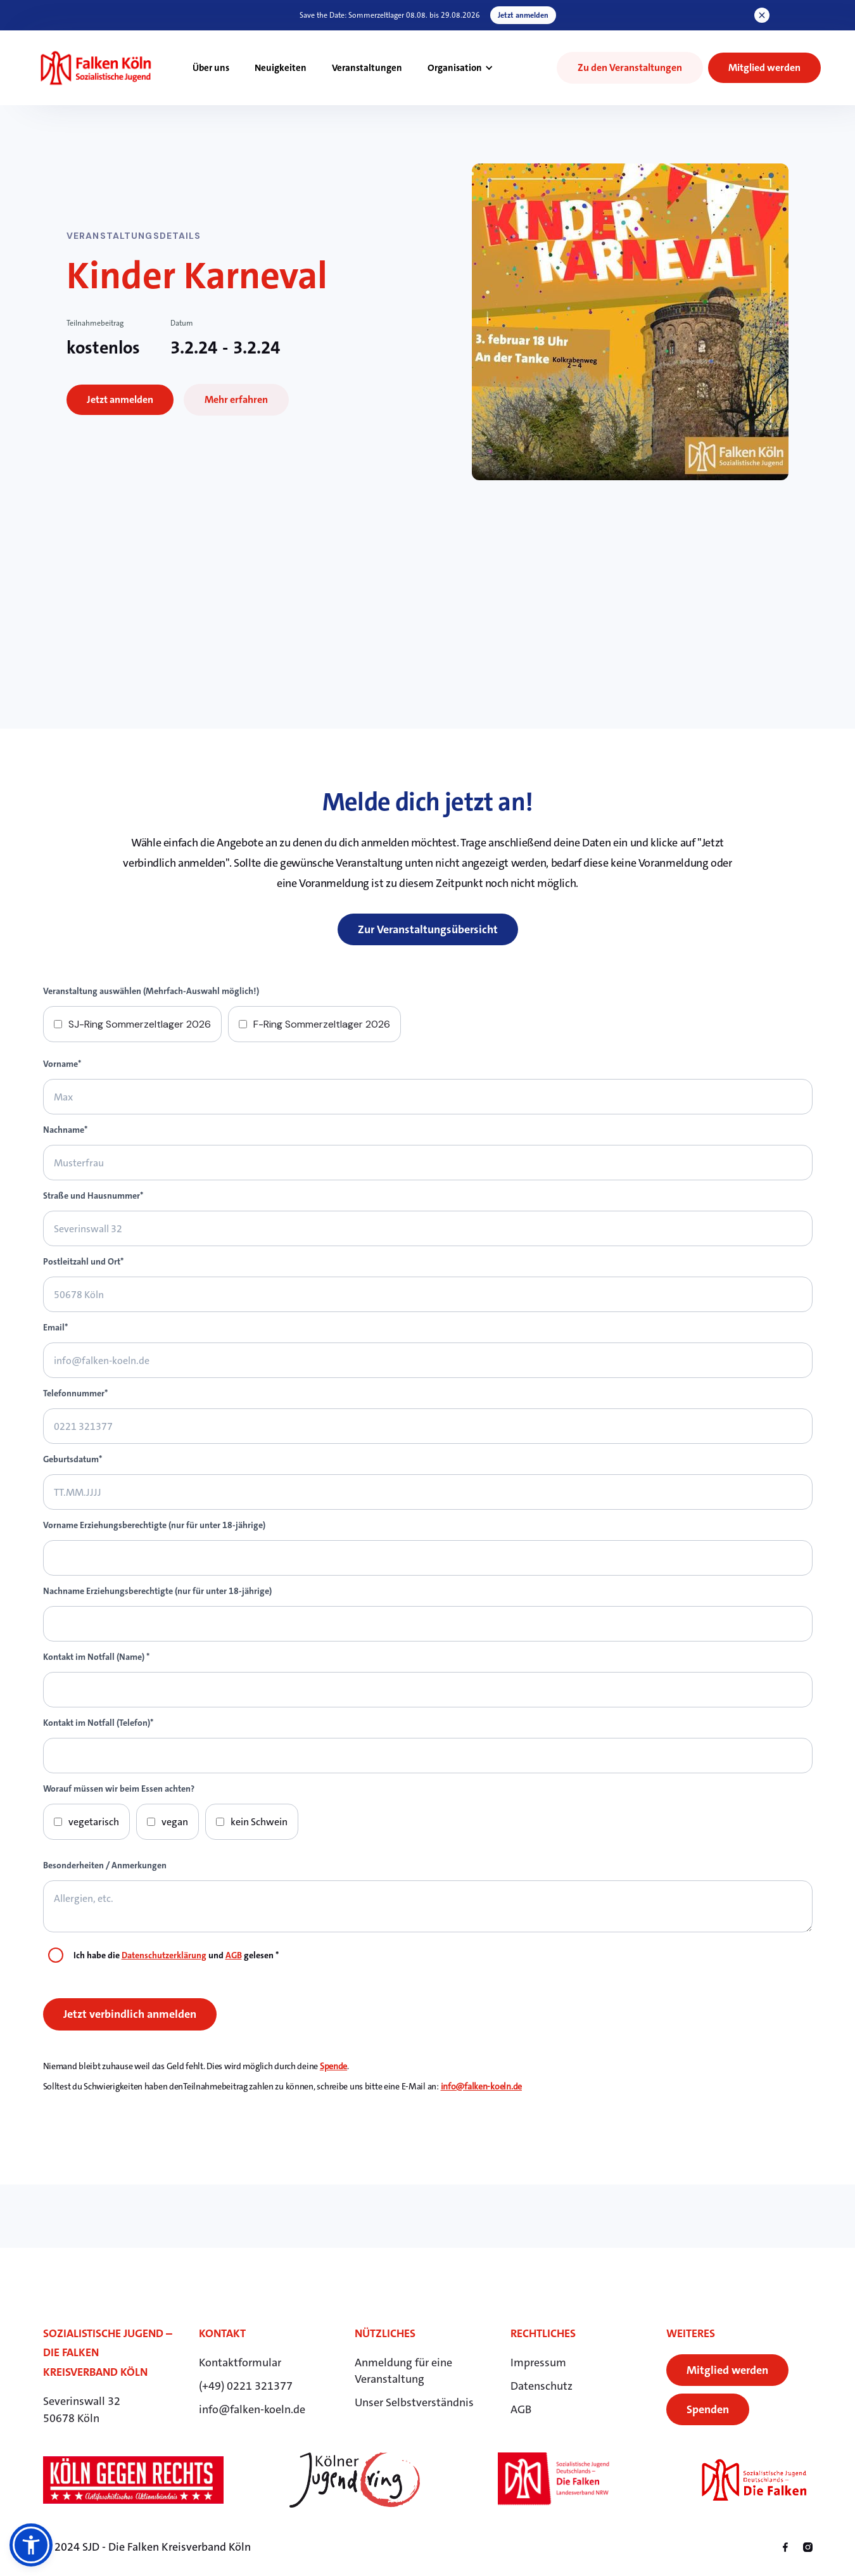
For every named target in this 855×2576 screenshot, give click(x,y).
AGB (233, 1955)
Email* (55, 1327)
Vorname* (62, 1064)
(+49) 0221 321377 (246, 2386)
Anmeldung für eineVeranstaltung (403, 2371)
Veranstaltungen (367, 67)
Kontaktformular (240, 2362)
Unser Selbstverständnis (414, 2402)
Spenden (708, 2409)
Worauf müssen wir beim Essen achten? (118, 1788)
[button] (460, 68)
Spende (333, 2066)
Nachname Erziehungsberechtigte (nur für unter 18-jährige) (157, 1591)
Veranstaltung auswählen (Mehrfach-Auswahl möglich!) (151, 991)
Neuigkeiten (281, 67)
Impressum (538, 2362)
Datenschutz (541, 2386)
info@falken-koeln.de (481, 2086)
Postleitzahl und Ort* (83, 1261)
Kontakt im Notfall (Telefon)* (98, 1723)
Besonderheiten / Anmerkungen (105, 1865)
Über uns (211, 67)
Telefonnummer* (75, 1393)
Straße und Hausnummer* (93, 1195)
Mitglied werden (727, 2370)
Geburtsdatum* (72, 1459)
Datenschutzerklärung (164, 1955)
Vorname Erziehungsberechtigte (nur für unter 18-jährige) (154, 1525)
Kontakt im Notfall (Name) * (96, 1657)
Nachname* (65, 1130)
